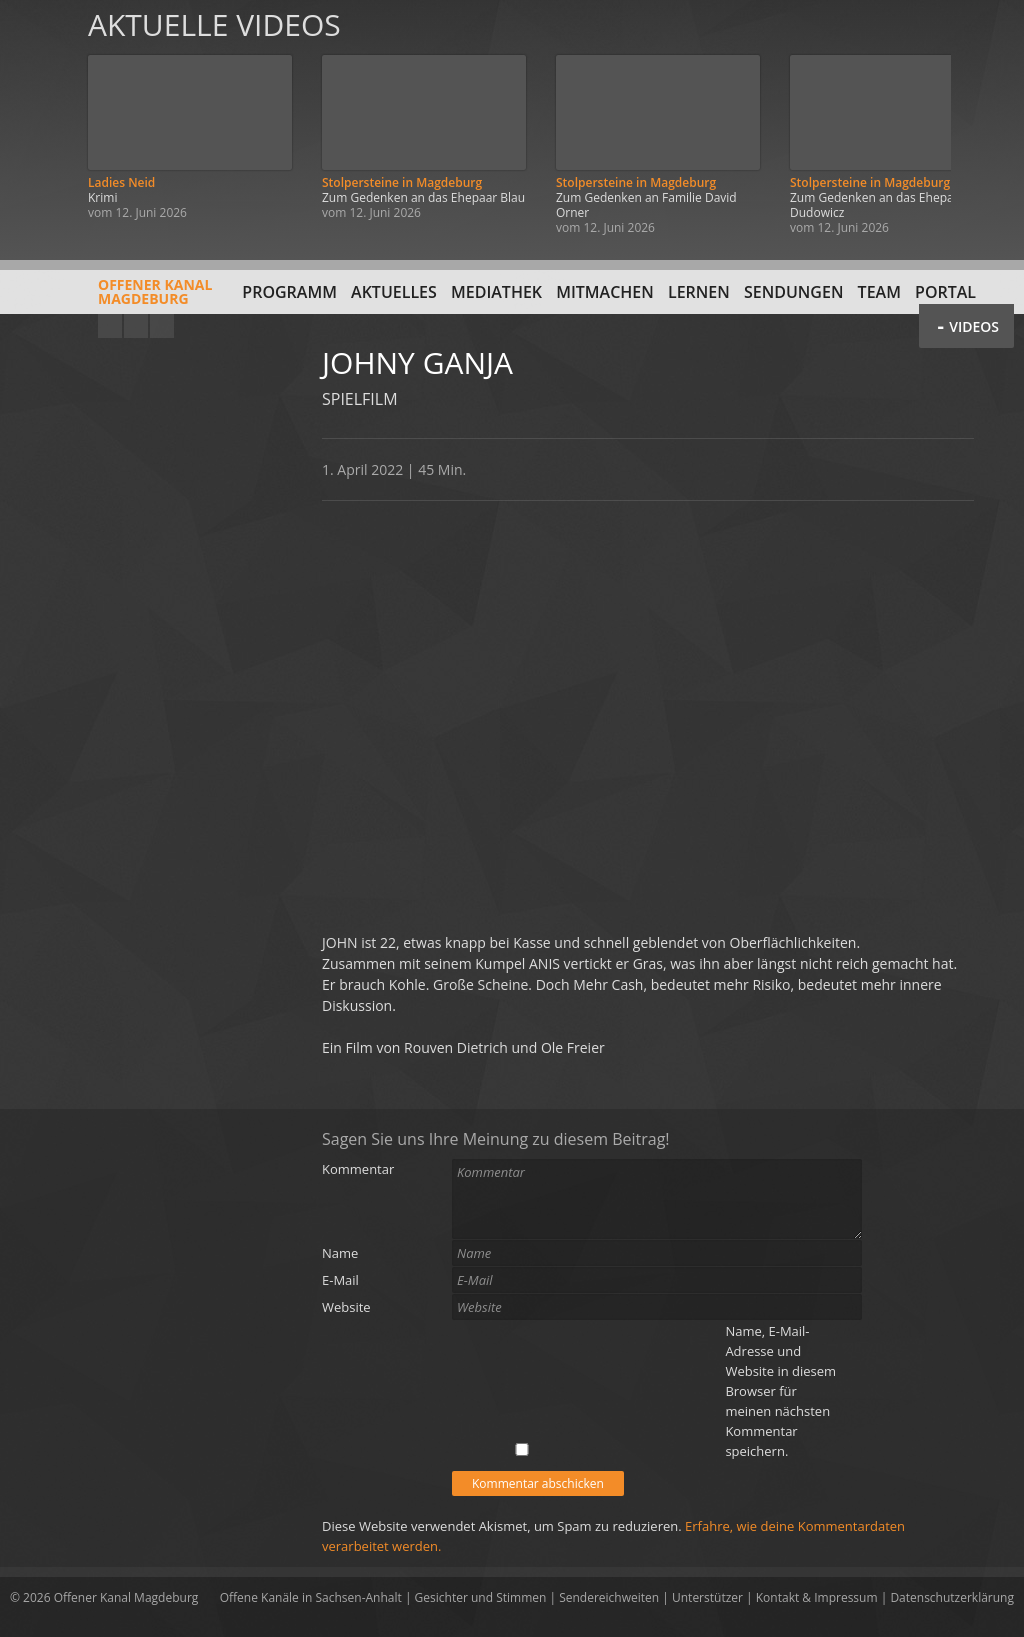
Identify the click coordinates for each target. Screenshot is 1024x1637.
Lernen (699, 292)
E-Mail (340, 1280)
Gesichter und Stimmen (481, 1597)
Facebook (136, 326)
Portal (945, 292)
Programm (289, 292)
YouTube (110, 326)
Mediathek (496, 292)
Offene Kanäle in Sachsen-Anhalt (311, 1597)
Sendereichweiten (609, 1597)
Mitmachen (605, 292)
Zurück (38, 122)
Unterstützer (707, 1597)
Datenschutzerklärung (952, 1597)
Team (879, 292)
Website (346, 1307)
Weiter (986, 122)
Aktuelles (394, 292)
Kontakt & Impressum (817, 1597)
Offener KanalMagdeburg (111, 299)
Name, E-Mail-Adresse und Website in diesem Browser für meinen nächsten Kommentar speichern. (780, 1391)
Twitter (162, 326)
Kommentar (358, 1169)
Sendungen (793, 292)
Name (340, 1253)
